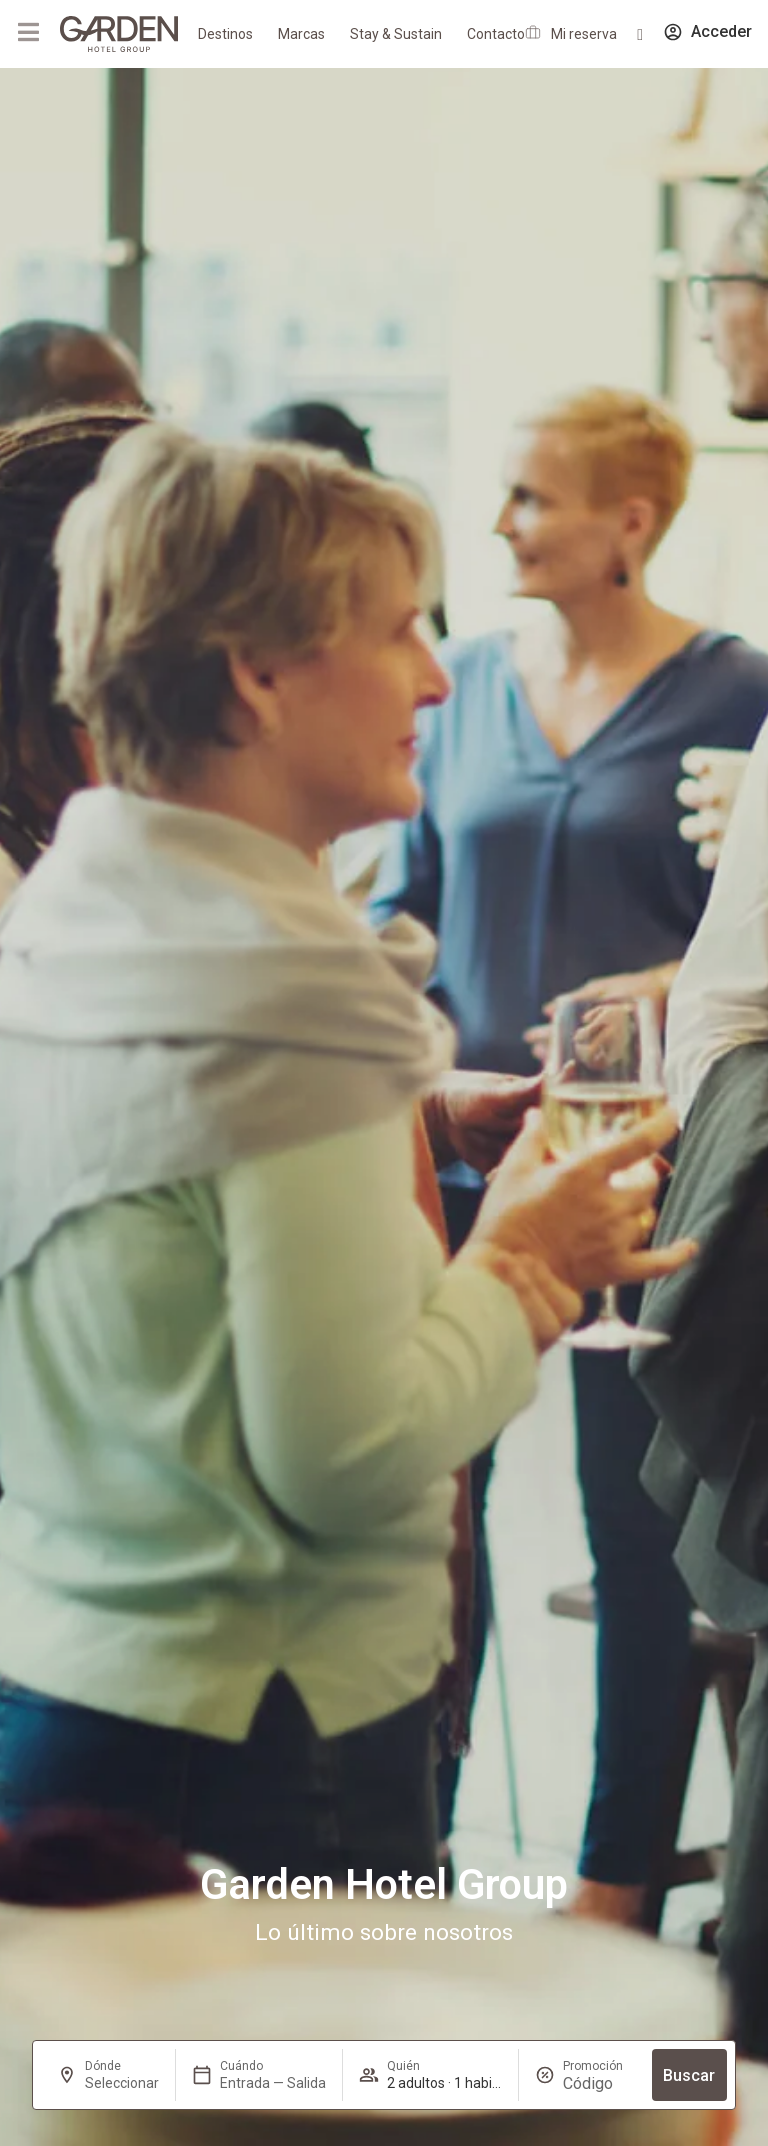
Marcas (301, 34)
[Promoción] (599, 2083)
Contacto (496, 34)
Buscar (689, 2075)
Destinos (225, 34)
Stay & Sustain (396, 34)
